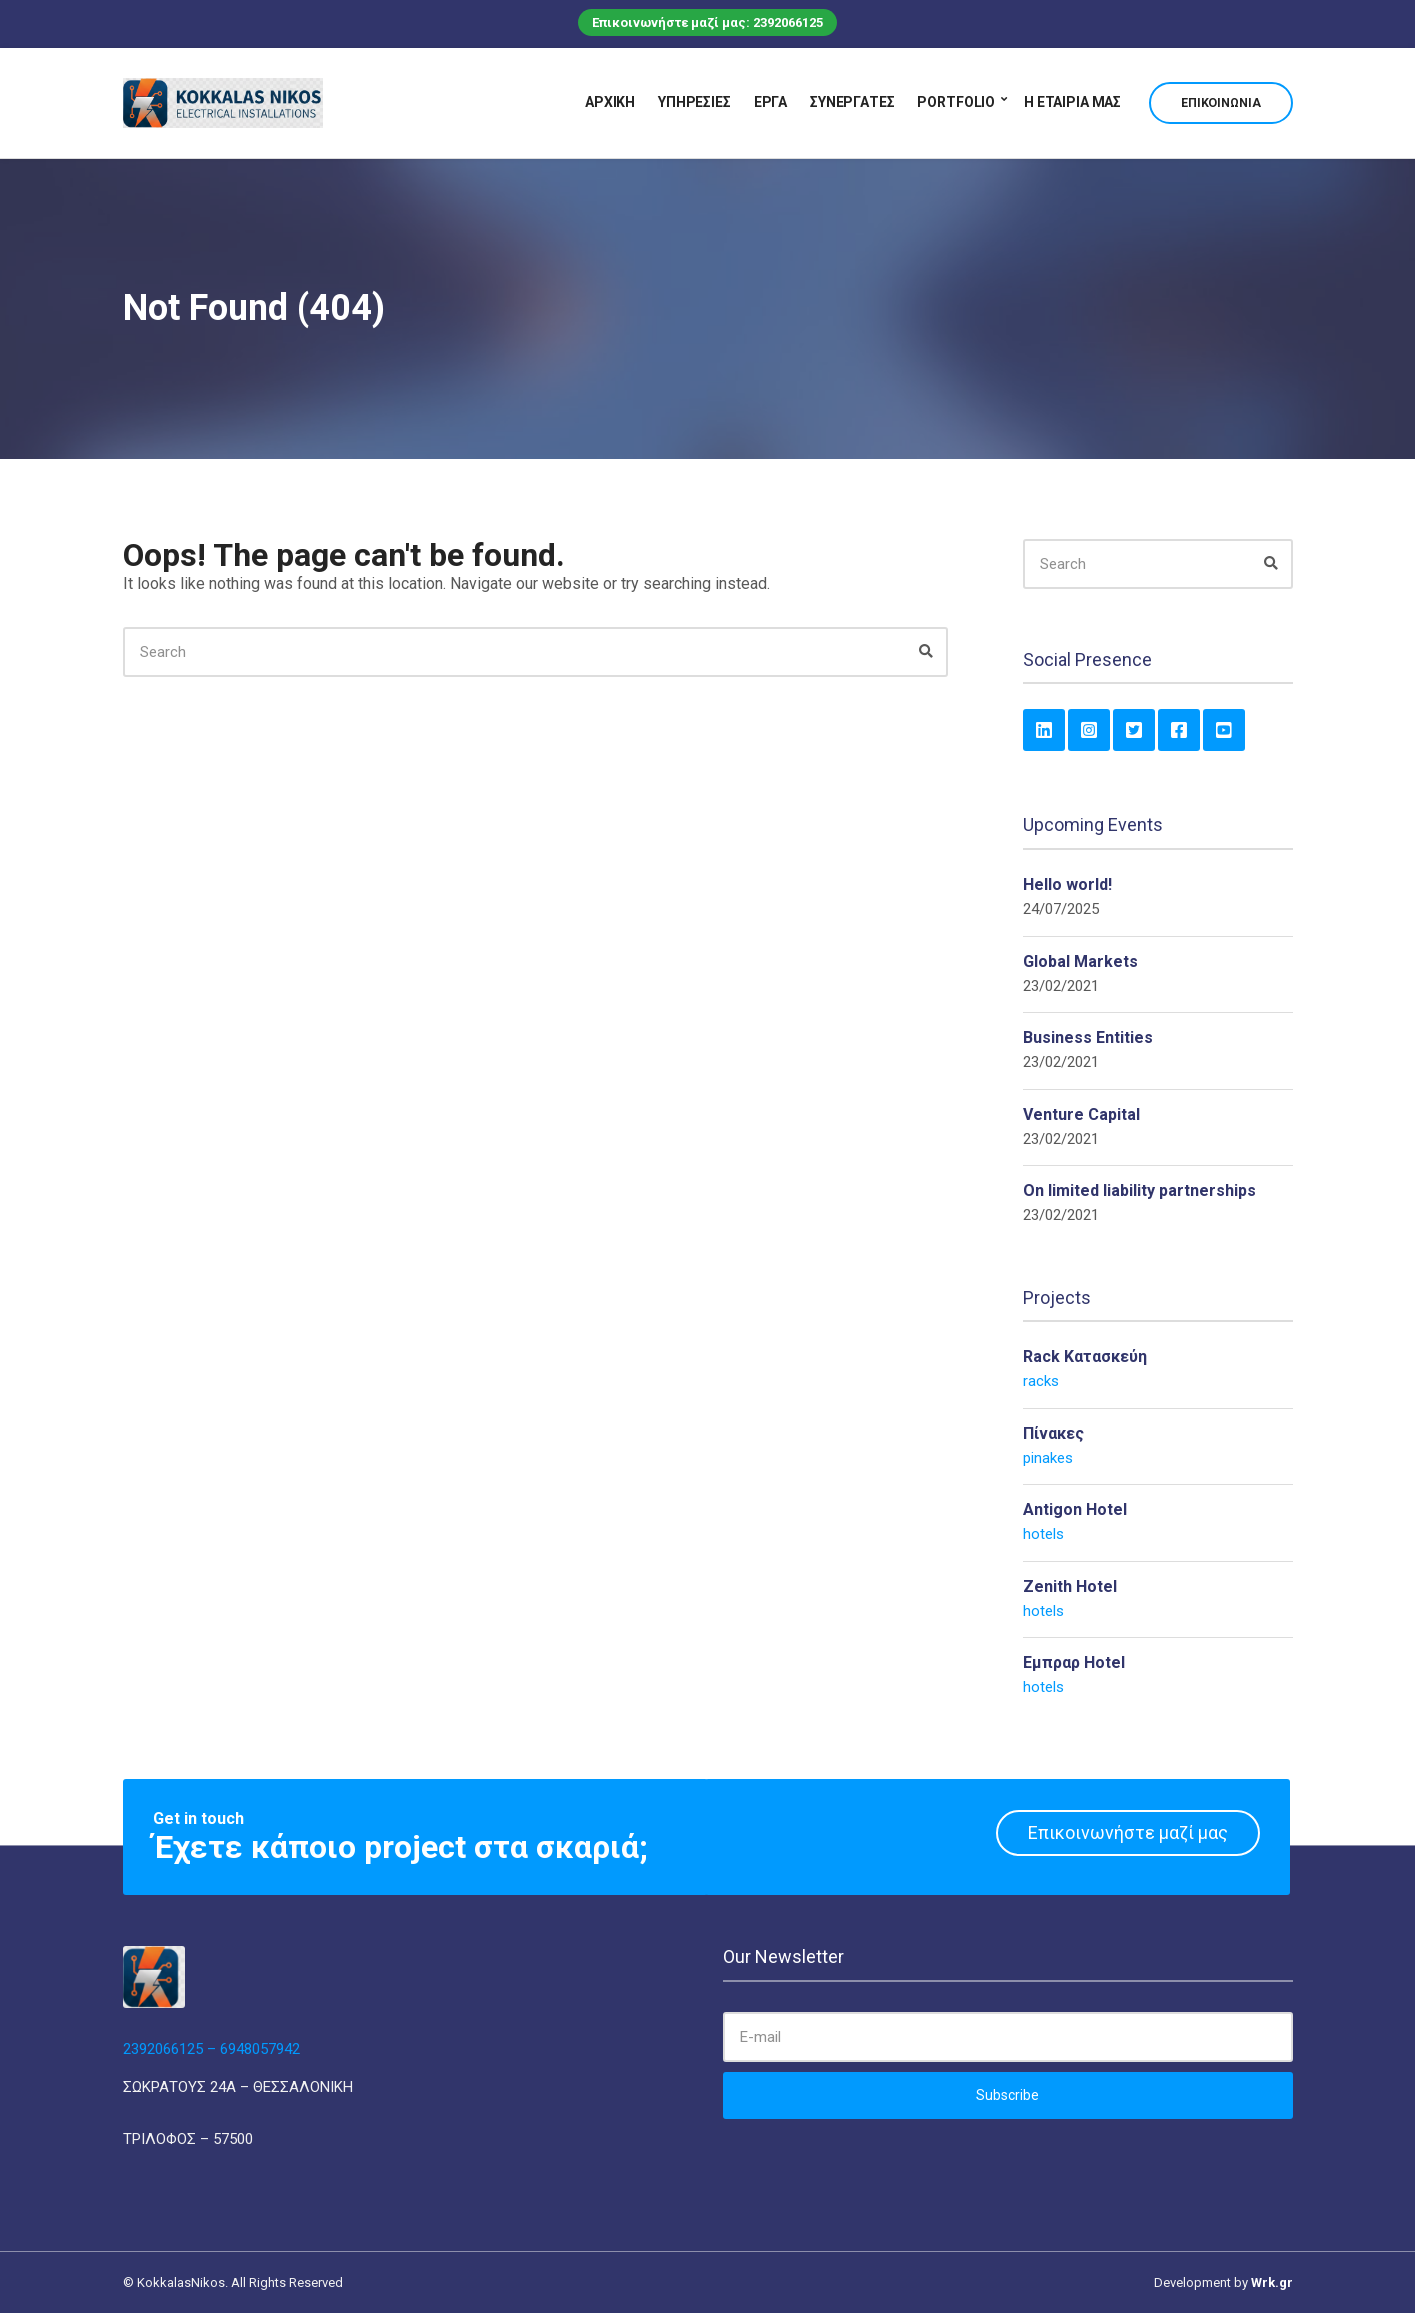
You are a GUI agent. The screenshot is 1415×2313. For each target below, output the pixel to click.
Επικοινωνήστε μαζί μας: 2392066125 (707, 22)
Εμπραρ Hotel (1074, 1662)
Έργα (770, 102)
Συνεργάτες (852, 102)
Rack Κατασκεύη (1085, 1356)
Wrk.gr (1272, 2282)
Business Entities (1088, 1037)
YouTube (1224, 730)
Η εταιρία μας (1072, 102)
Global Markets (1080, 961)
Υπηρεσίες (694, 102)
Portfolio (956, 102)
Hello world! (1067, 884)
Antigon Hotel (1075, 1509)
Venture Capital (1081, 1114)
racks (1041, 1381)
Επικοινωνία (1220, 103)
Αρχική (610, 102)
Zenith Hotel (1070, 1586)
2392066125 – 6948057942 (211, 2049)
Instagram (1089, 730)
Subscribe (1007, 2095)
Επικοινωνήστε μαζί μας (1128, 1832)
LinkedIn (1044, 730)
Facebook (1179, 730)
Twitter (1134, 730)
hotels (1043, 1534)
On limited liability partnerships (1139, 1190)
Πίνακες (1053, 1433)
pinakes (1048, 1458)
